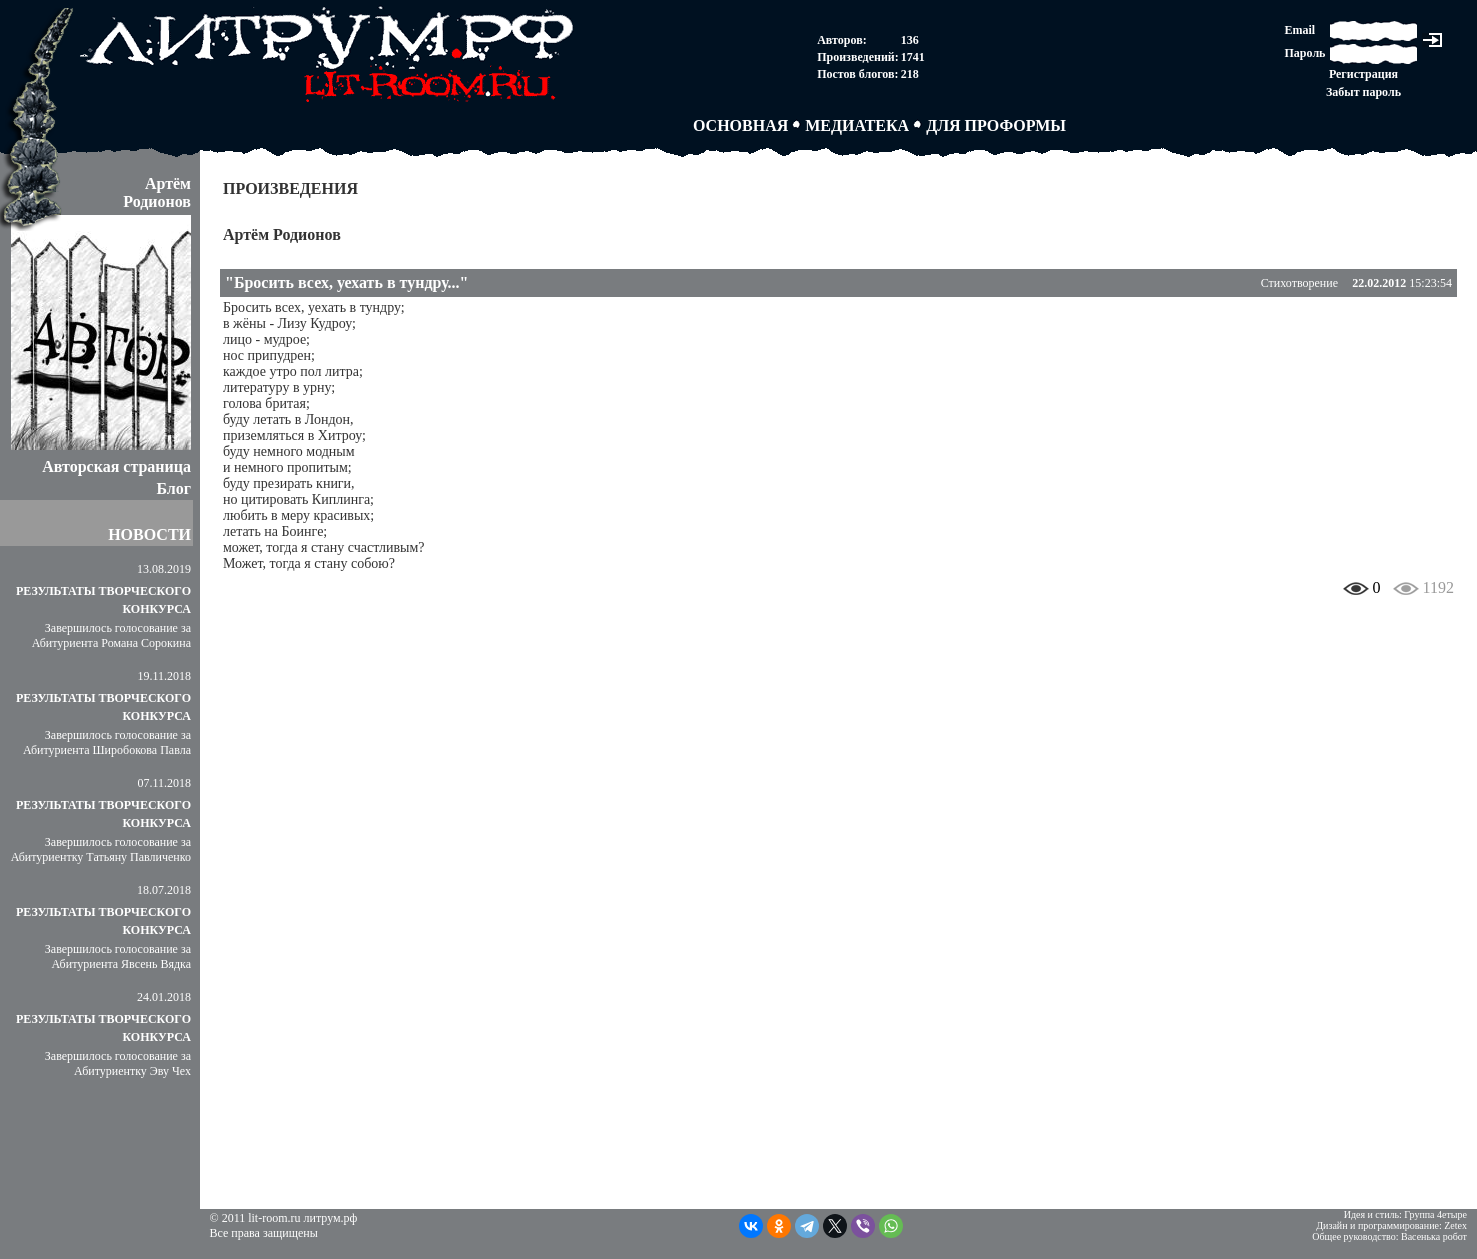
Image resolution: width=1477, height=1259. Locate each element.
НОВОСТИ (149, 534)
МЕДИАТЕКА (857, 125)
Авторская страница (116, 466)
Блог (173, 488)
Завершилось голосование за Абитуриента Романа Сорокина (111, 635)
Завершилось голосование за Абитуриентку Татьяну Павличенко (101, 849)
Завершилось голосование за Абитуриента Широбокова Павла (107, 742)
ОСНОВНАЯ (740, 125)
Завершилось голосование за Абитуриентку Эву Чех (118, 1063)
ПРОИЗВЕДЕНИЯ (290, 188)
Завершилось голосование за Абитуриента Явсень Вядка (118, 956)
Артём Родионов (282, 234)
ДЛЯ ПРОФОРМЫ (996, 125)
